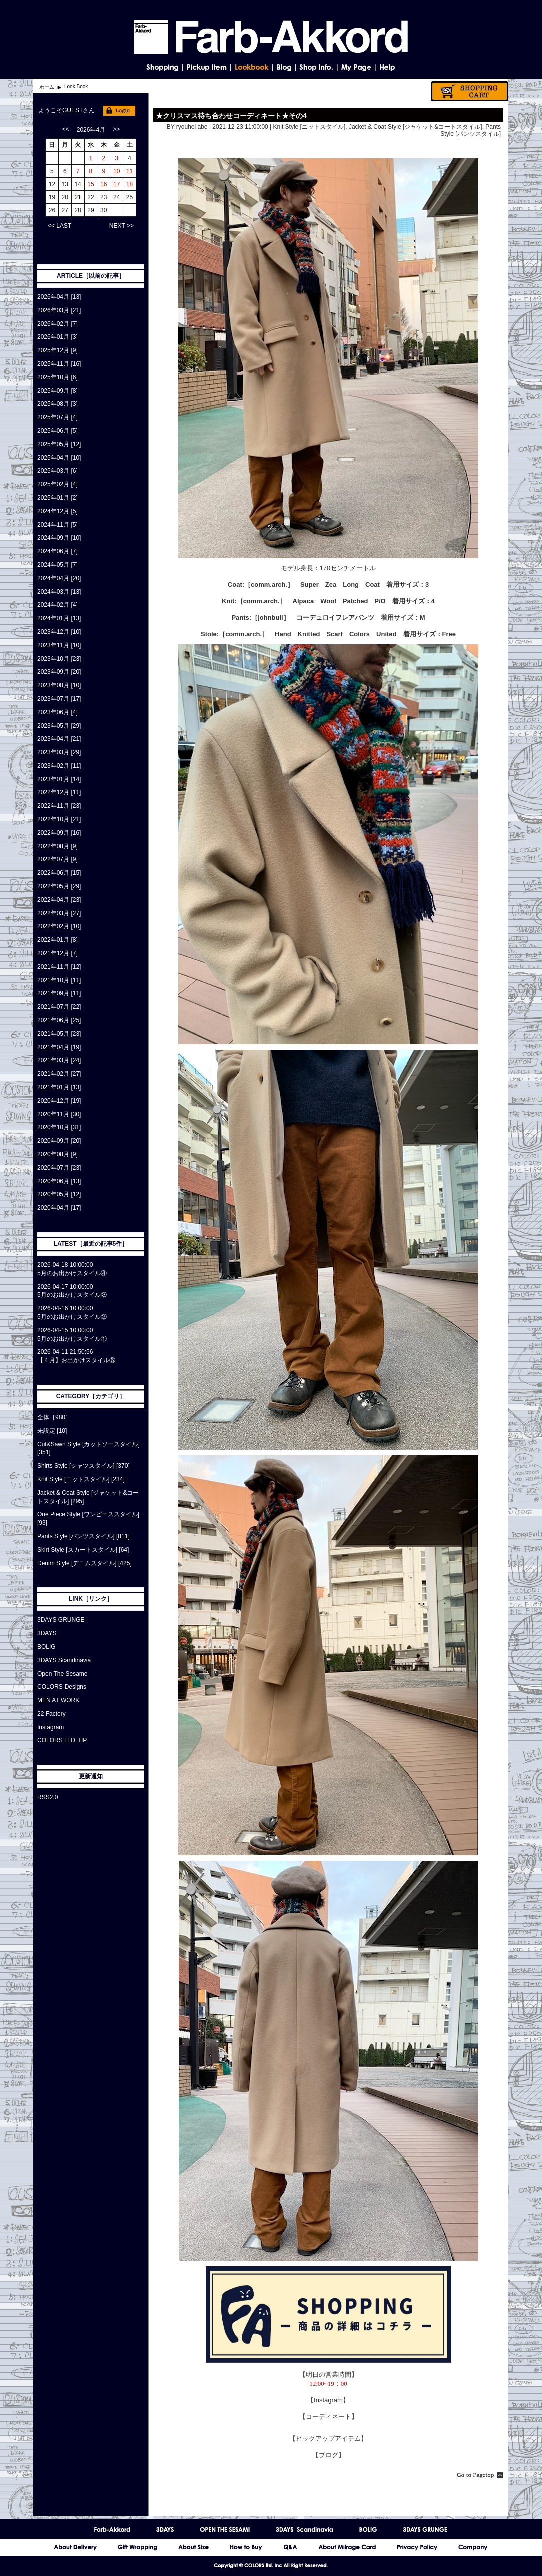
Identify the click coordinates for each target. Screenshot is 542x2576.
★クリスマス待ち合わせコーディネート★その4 (231, 116)
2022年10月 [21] (59, 819)
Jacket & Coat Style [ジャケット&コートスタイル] (415, 126)
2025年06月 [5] (58, 430)
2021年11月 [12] (59, 966)
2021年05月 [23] (59, 1033)
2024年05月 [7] (58, 564)
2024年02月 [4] (58, 604)
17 (117, 184)
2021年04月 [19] (59, 1047)
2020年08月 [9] (58, 1154)
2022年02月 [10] (59, 926)
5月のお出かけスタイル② (72, 1316)
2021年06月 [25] (59, 1020)
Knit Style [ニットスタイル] (310, 126)
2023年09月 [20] (59, 671)
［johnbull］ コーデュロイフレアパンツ (313, 617)
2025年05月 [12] (59, 444)
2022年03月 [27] (59, 913)
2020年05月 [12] (59, 1194)
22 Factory (52, 1713)
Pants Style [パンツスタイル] (470, 130)
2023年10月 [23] (59, 658)
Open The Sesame (63, 1673)
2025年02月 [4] (58, 484)
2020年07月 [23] (59, 1167)
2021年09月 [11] (59, 993)
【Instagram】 (329, 2400)
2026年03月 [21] (59, 310)
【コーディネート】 (329, 2416)
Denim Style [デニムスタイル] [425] (85, 1563)
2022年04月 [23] (59, 899)
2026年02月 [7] (58, 323)
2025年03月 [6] (58, 470)
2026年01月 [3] (58, 336)
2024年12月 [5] (58, 511)
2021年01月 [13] (59, 1087)
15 (91, 184)
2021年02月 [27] (59, 1073)
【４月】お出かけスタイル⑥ (77, 1360)
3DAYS (47, 1633)
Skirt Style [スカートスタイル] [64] (83, 1549)
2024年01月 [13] (59, 618)
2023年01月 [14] (59, 779)
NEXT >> (122, 225)
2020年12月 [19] (59, 1100)
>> (116, 129)
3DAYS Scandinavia (64, 1660)
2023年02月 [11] (59, 765)
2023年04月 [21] (59, 738)
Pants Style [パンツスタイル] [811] (84, 1536)
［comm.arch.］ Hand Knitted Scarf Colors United (307, 634)
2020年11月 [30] (59, 1114)
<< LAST (60, 225)
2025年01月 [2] (58, 497)
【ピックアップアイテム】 (329, 2438)
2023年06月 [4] (58, 712)
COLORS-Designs (62, 1686)
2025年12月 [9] (58, 350)
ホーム (47, 87)
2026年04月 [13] (59, 296)
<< (66, 129)
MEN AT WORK (59, 1700)
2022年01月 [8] (58, 939)
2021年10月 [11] (59, 980)
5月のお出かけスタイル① (72, 1338)
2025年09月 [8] (58, 390)
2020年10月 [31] (59, 1127)
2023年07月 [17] (59, 698)
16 (103, 184)
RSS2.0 (48, 1797)
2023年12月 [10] (59, 631)
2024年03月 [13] (59, 591)
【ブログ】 (328, 2455)
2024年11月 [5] (58, 524)
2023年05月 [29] (59, 725)
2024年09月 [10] (59, 537)
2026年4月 (91, 129)
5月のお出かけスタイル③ (72, 1294)
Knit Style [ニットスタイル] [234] (81, 1479)
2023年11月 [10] (59, 645)
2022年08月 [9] (58, 846)
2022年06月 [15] (59, 872)
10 (117, 171)
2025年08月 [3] (58, 403)
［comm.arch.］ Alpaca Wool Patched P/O (311, 601)
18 (129, 184)
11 (129, 171)
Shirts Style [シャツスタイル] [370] (84, 1465)
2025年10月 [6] (58, 377)
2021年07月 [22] (59, 1006)
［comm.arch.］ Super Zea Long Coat (312, 584)
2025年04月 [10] (59, 457)
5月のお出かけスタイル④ (72, 1273)
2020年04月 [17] (59, 1207)
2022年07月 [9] (58, 859)
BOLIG (47, 1646)
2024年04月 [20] (59, 578)
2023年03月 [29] (59, 752)
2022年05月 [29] (59, 886)
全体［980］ (55, 1417)
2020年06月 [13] (59, 1181)
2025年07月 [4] (58, 417)
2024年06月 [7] (58, 551)
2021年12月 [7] (58, 953)
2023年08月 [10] (59, 685)
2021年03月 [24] (59, 1060)
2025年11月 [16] (59, 363)
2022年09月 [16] (59, 832)
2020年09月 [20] (59, 1140)
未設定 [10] (52, 1430)
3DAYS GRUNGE (61, 1619)
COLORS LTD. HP (62, 1740)
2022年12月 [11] (59, 792)
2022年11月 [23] (59, 805)
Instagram (51, 1727)
